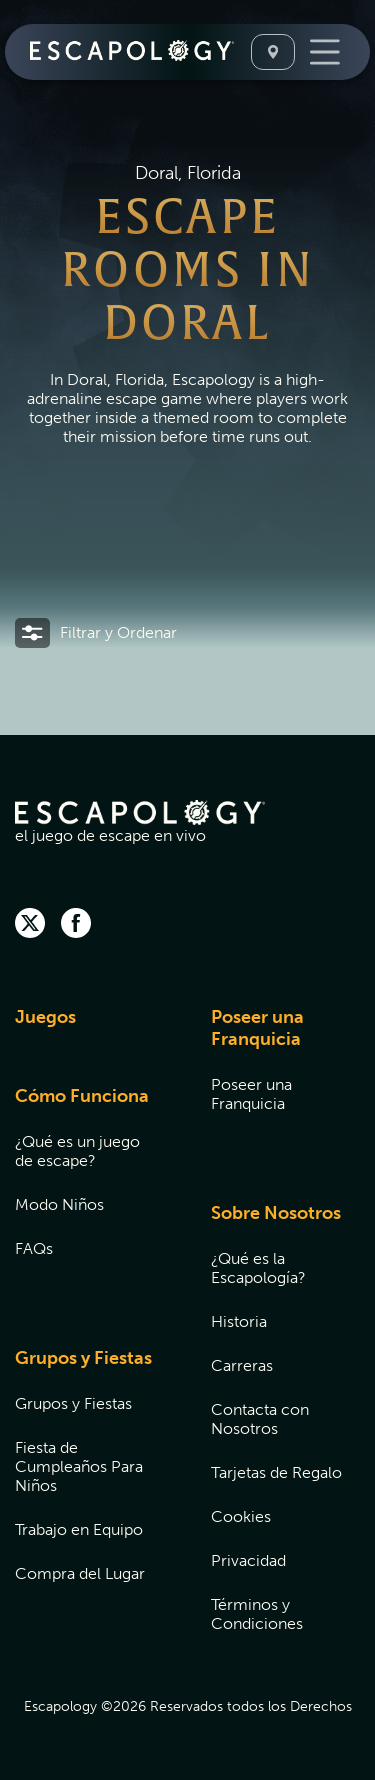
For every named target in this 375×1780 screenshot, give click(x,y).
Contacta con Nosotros (260, 1419)
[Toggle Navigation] (325, 52)
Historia (239, 1321)
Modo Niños (59, 1204)
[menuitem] (88, 1029)
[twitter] (30, 925)
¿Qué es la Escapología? (258, 1268)
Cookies (241, 1516)
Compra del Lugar (80, 1573)
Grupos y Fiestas (83, 1358)
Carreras (242, 1365)
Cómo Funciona (82, 1096)
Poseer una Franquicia (257, 1028)
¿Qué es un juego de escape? (77, 1151)
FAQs (34, 1248)
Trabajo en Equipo (79, 1529)
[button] (96, 633)
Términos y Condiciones (257, 1614)
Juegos (45, 1017)
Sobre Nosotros (276, 1213)
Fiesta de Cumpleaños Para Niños (79, 1466)
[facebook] (76, 925)
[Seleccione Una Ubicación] (273, 52)
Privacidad (248, 1560)
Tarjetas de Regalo (276, 1472)
